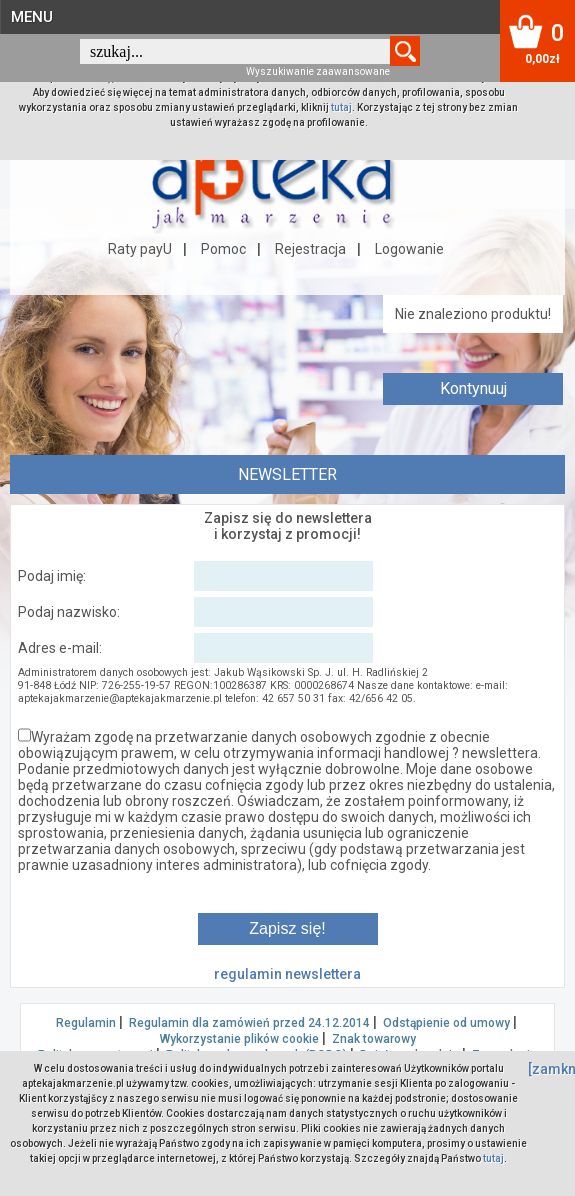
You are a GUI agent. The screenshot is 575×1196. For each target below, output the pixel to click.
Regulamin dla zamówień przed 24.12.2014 (249, 1023)
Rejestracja (310, 249)
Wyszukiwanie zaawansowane (318, 71)
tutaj (341, 107)
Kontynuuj (473, 388)
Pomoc (223, 249)
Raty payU (140, 249)
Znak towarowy (374, 1039)
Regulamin (86, 1023)
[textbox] (235, 51)
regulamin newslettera (287, 974)
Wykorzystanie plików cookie (239, 1039)
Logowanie (409, 249)
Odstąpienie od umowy (446, 1023)
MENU (32, 17)
